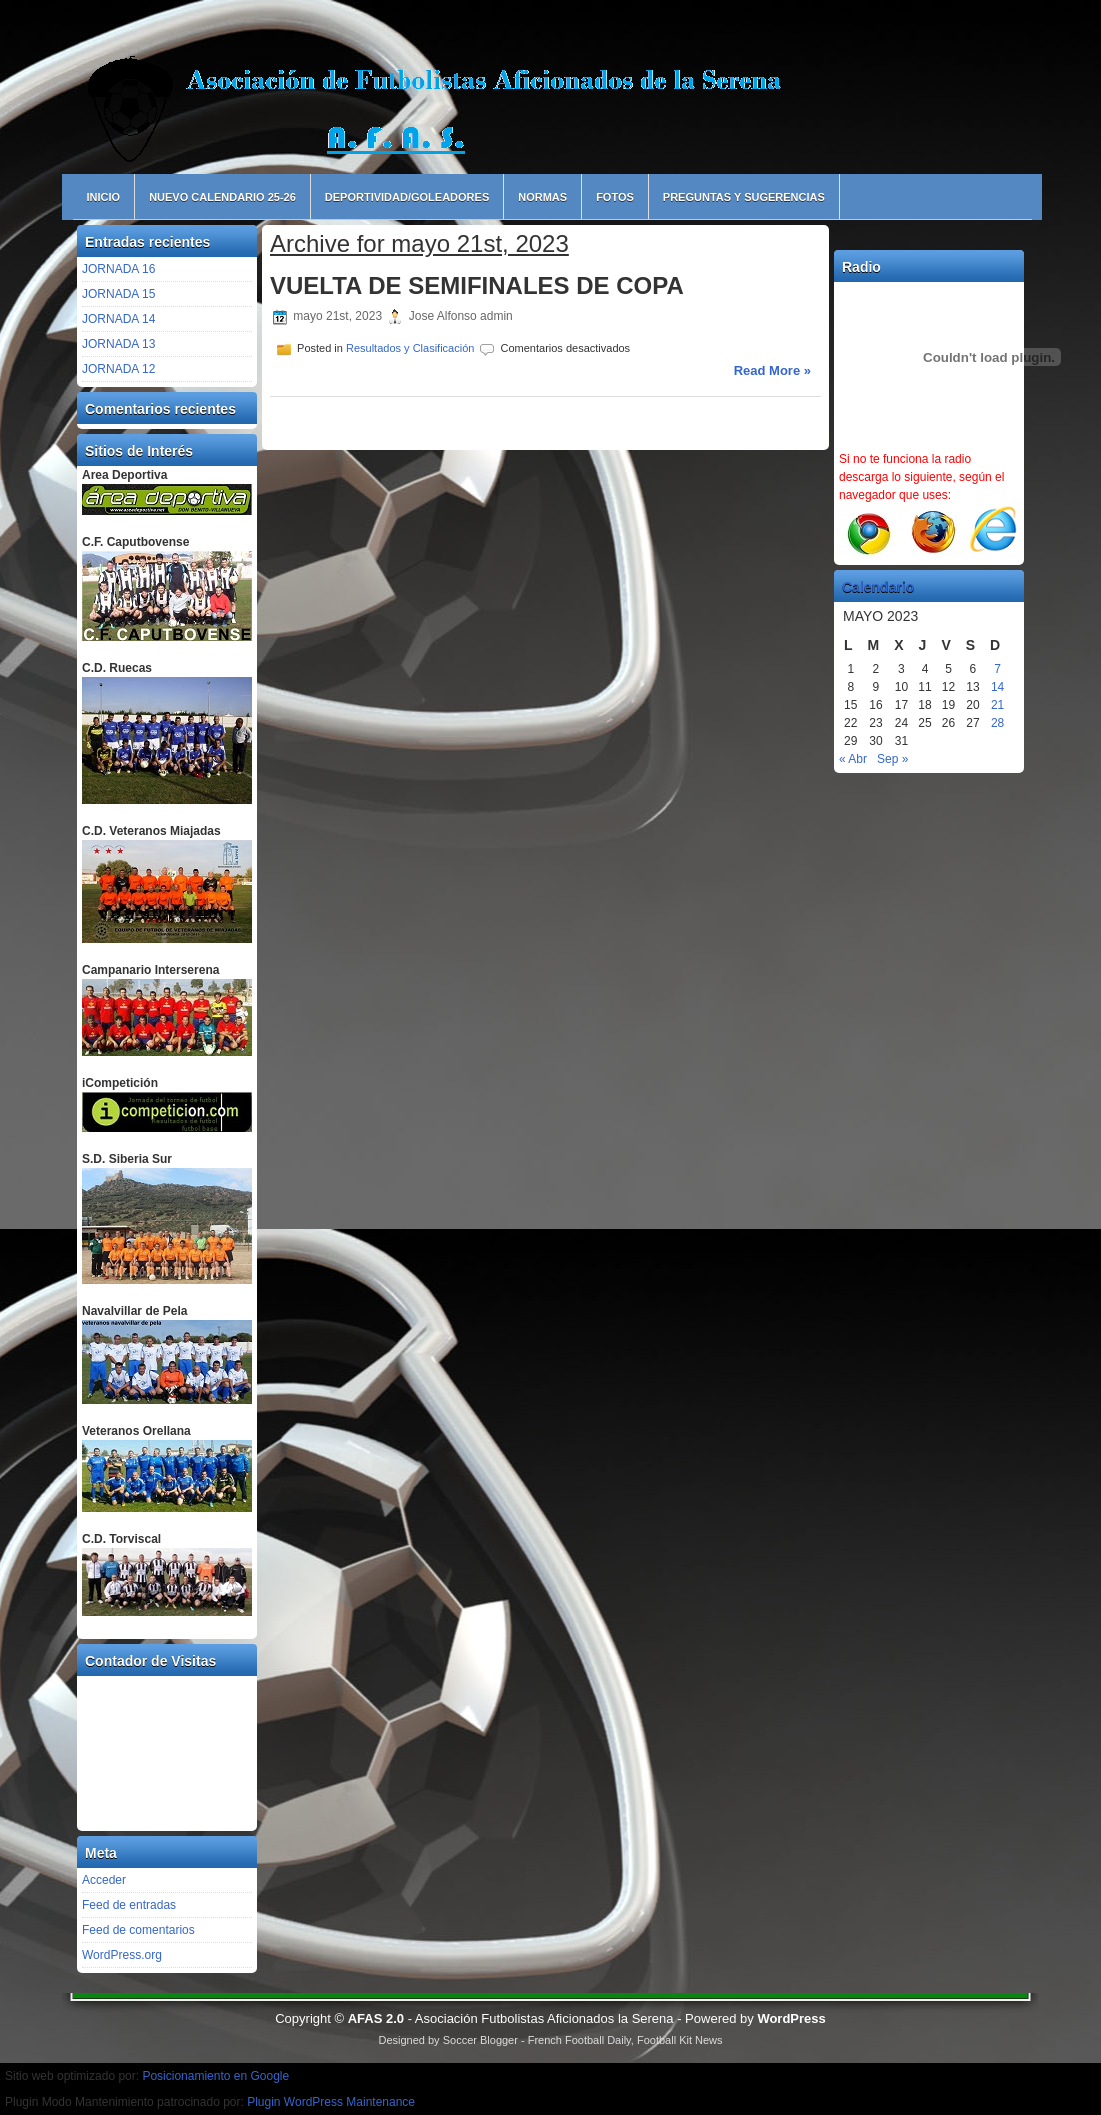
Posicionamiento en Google (215, 2076)
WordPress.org (122, 1955)
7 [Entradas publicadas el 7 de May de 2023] (997, 669)
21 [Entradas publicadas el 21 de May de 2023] (997, 705)
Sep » (892, 759)
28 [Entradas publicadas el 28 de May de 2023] (997, 723)
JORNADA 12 (118, 369)
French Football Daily (579, 2040)
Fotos (615, 197)
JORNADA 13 (118, 344)
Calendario (878, 587)
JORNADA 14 (118, 319)
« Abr (853, 759)
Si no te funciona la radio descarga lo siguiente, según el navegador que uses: (921, 477)
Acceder (104, 1880)
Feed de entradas (129, 1905)
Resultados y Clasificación (410, 348)
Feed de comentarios (138, 1930)
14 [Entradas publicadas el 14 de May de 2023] (997, 687)
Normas (542, 197)
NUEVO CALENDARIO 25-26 (222, 197)
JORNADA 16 (118, 269)
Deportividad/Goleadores (407, 197)
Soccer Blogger (480, 2040)
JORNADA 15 (118, 294)
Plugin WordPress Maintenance (331, 2102)
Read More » (772, 370)
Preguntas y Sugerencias (744, 197)
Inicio (104, 197)
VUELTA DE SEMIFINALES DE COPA (477, 285)
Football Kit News (680, 2040)
